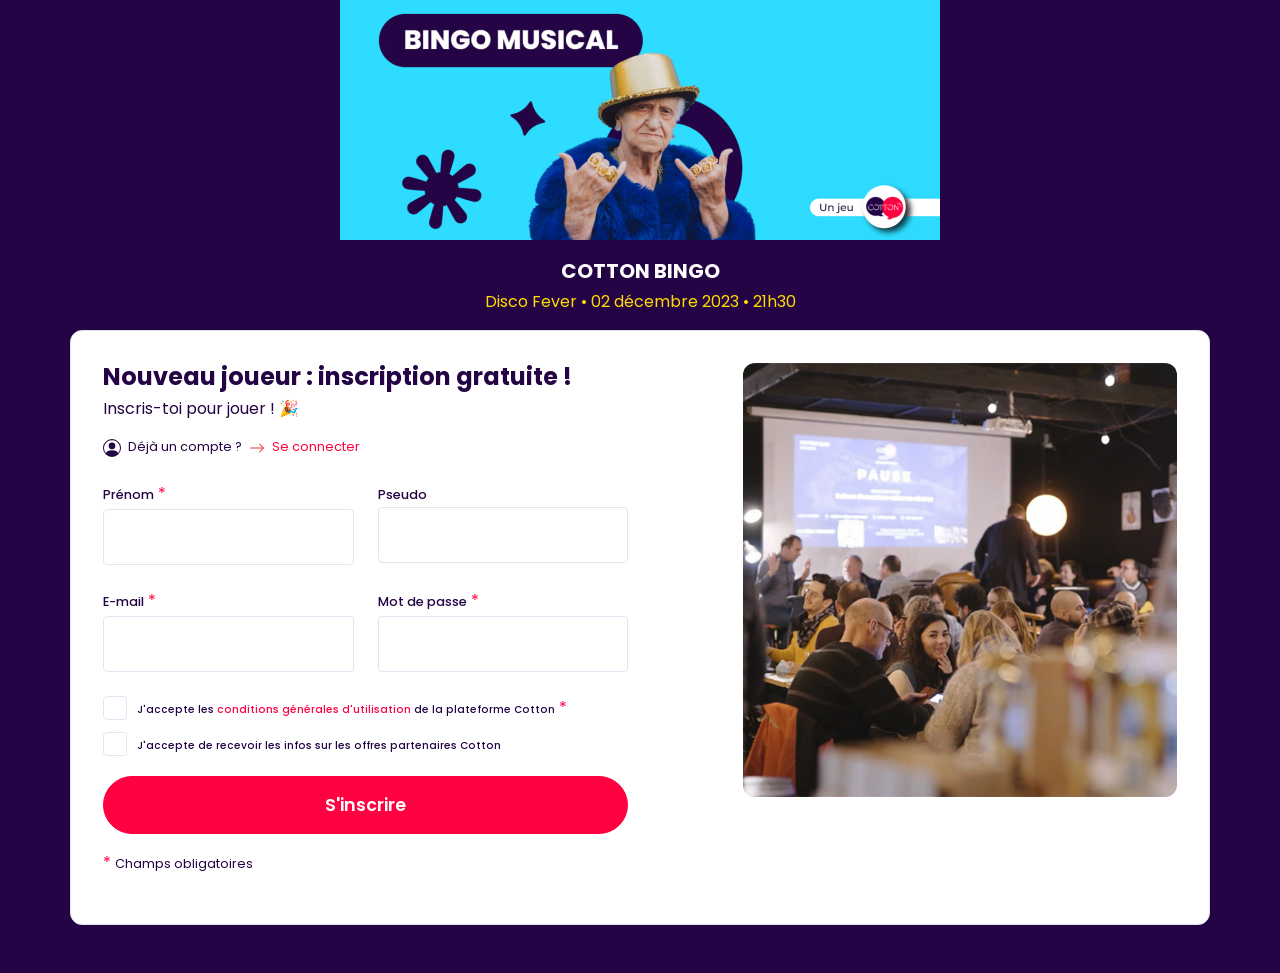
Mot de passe (428, 600)
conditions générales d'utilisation (314, 709)
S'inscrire (365, 805)
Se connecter (316, 446)
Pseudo (402, 494)
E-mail (129, 600)
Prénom (134, 493)
